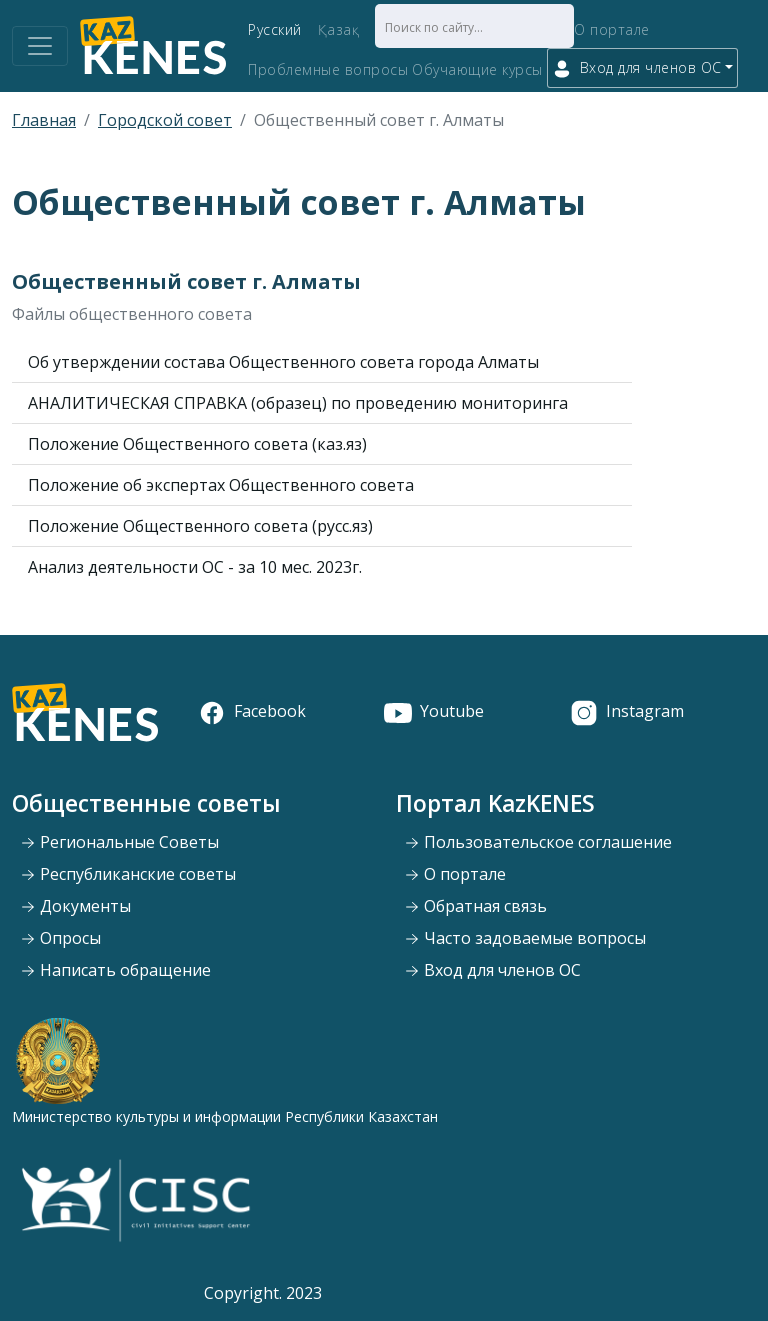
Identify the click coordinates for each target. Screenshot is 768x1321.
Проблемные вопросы (328, 69)
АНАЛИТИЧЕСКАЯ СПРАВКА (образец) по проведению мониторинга (298, 403)
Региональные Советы (119, 842)
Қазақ (339, 29)
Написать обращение (115, 970)
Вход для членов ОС (492, 970)
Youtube (434, 711)
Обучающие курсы (477, 69)
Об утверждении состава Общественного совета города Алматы (283, 362)
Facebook (252, 711)
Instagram (627, 711)
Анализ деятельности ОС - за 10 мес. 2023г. (195, 567)
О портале (612, 29)
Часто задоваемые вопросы (525, 938)
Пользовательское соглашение (538, 842)
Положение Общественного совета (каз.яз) (197, 444)
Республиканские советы (128, 874)
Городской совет (165, 120)
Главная (44, 120)
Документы (75, 906)
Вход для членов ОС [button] (637, 68)
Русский (275, 29)
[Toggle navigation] (40, 46)
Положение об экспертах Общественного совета (221, 485)
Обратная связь (475, 906)
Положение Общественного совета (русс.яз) (200, 526)
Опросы (60, 938)
